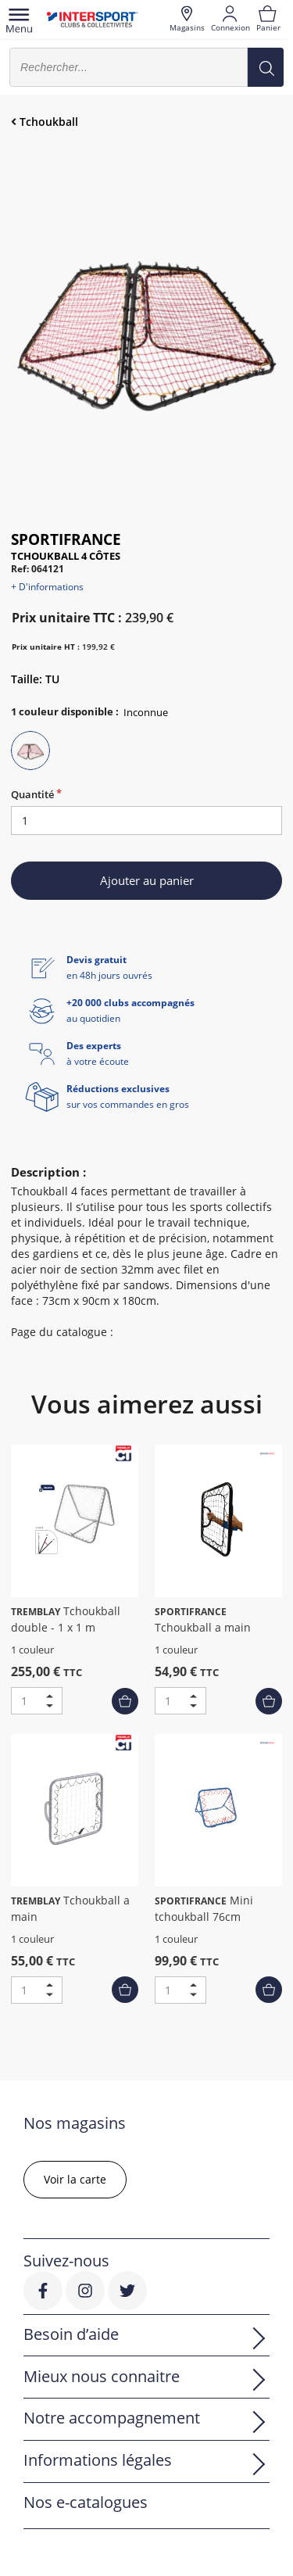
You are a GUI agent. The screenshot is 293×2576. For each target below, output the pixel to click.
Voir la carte (75, 2179)
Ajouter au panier (147, 880)
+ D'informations (47, 586)
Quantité (32, 794)
